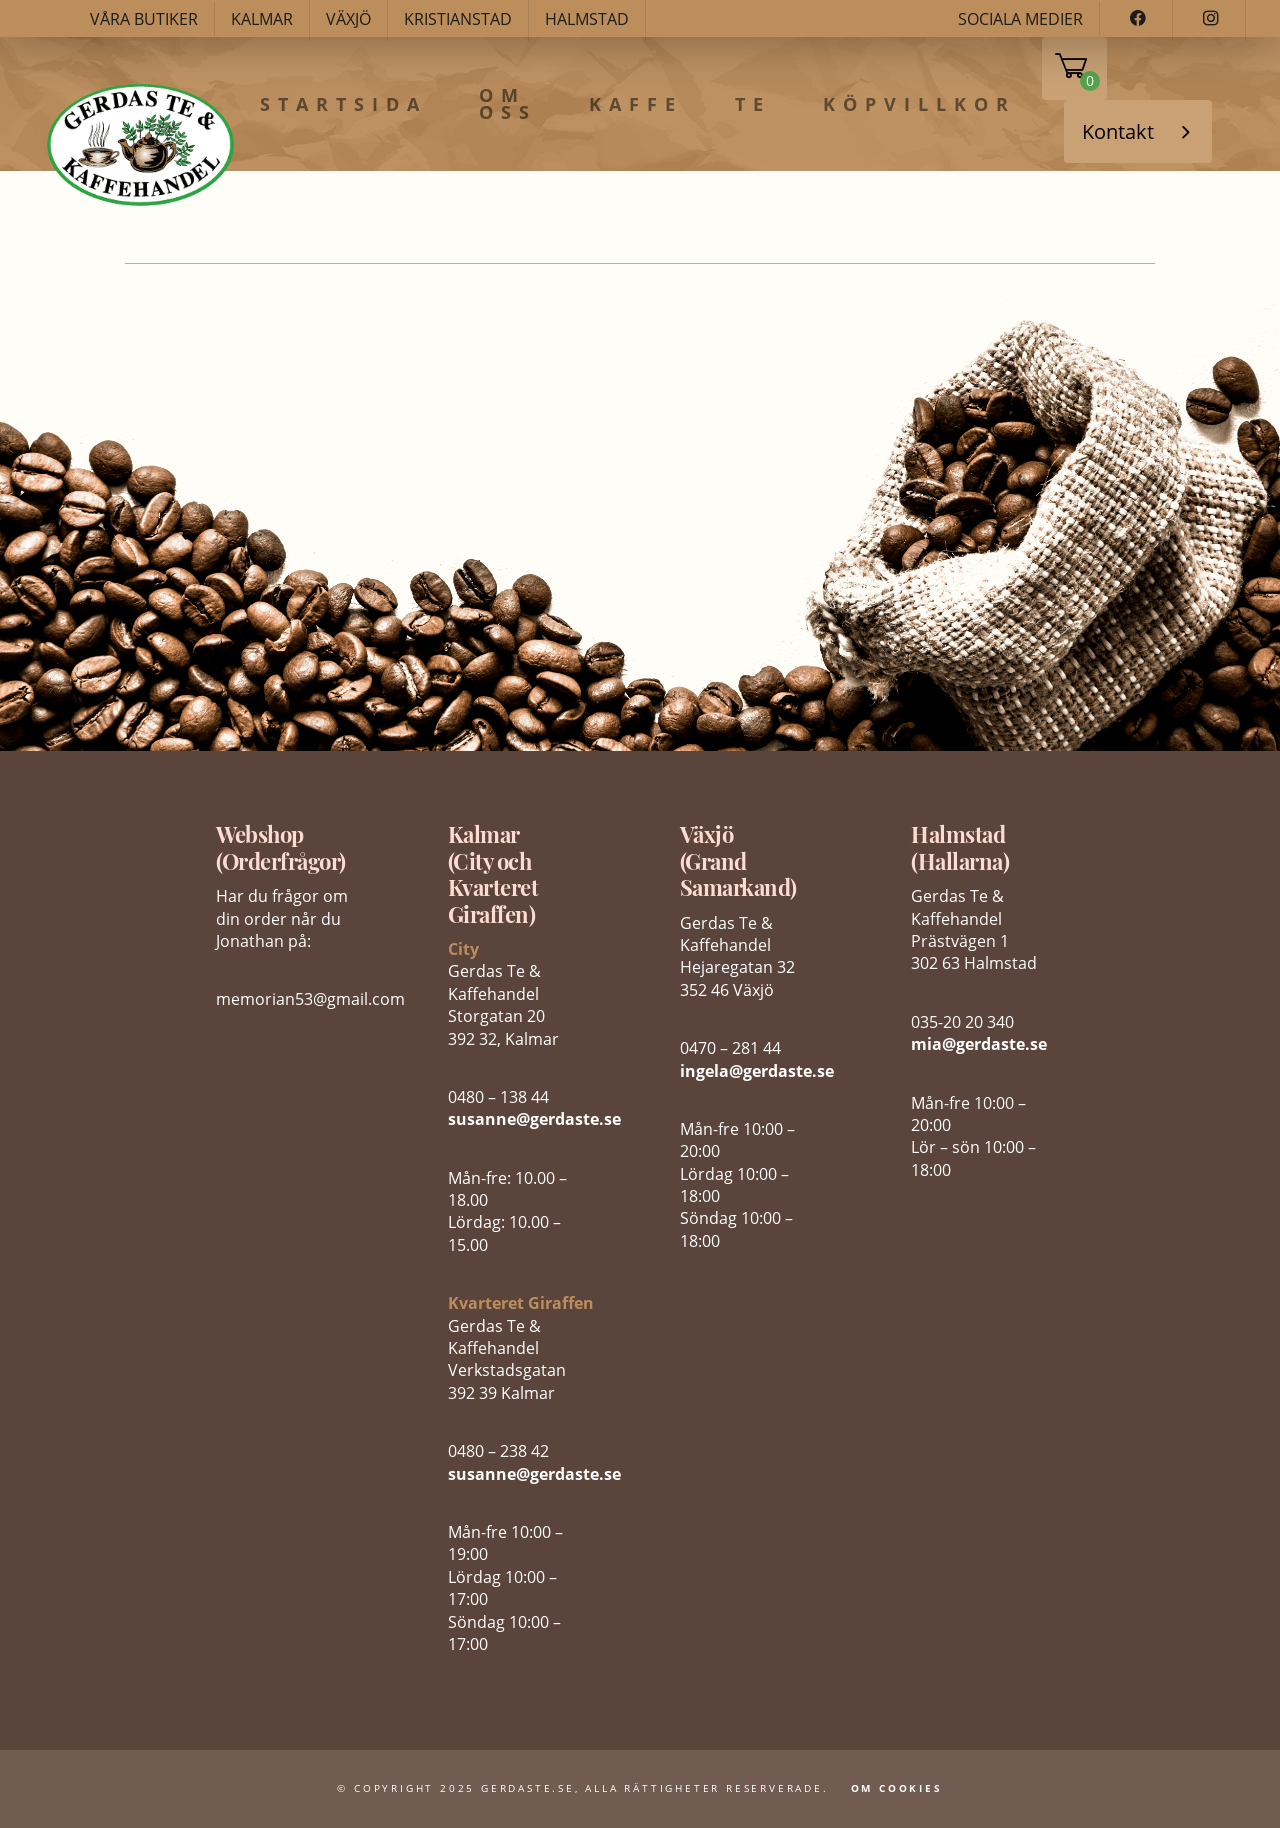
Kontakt (1118, 131)
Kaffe (636, 105)
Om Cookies (897, 1788)
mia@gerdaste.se (979, 1044)
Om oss (508, 104)
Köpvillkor (919, 105)
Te (753, 105)
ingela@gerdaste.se (757, 1071)
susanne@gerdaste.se (534, 1119)
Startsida (343, 105)
